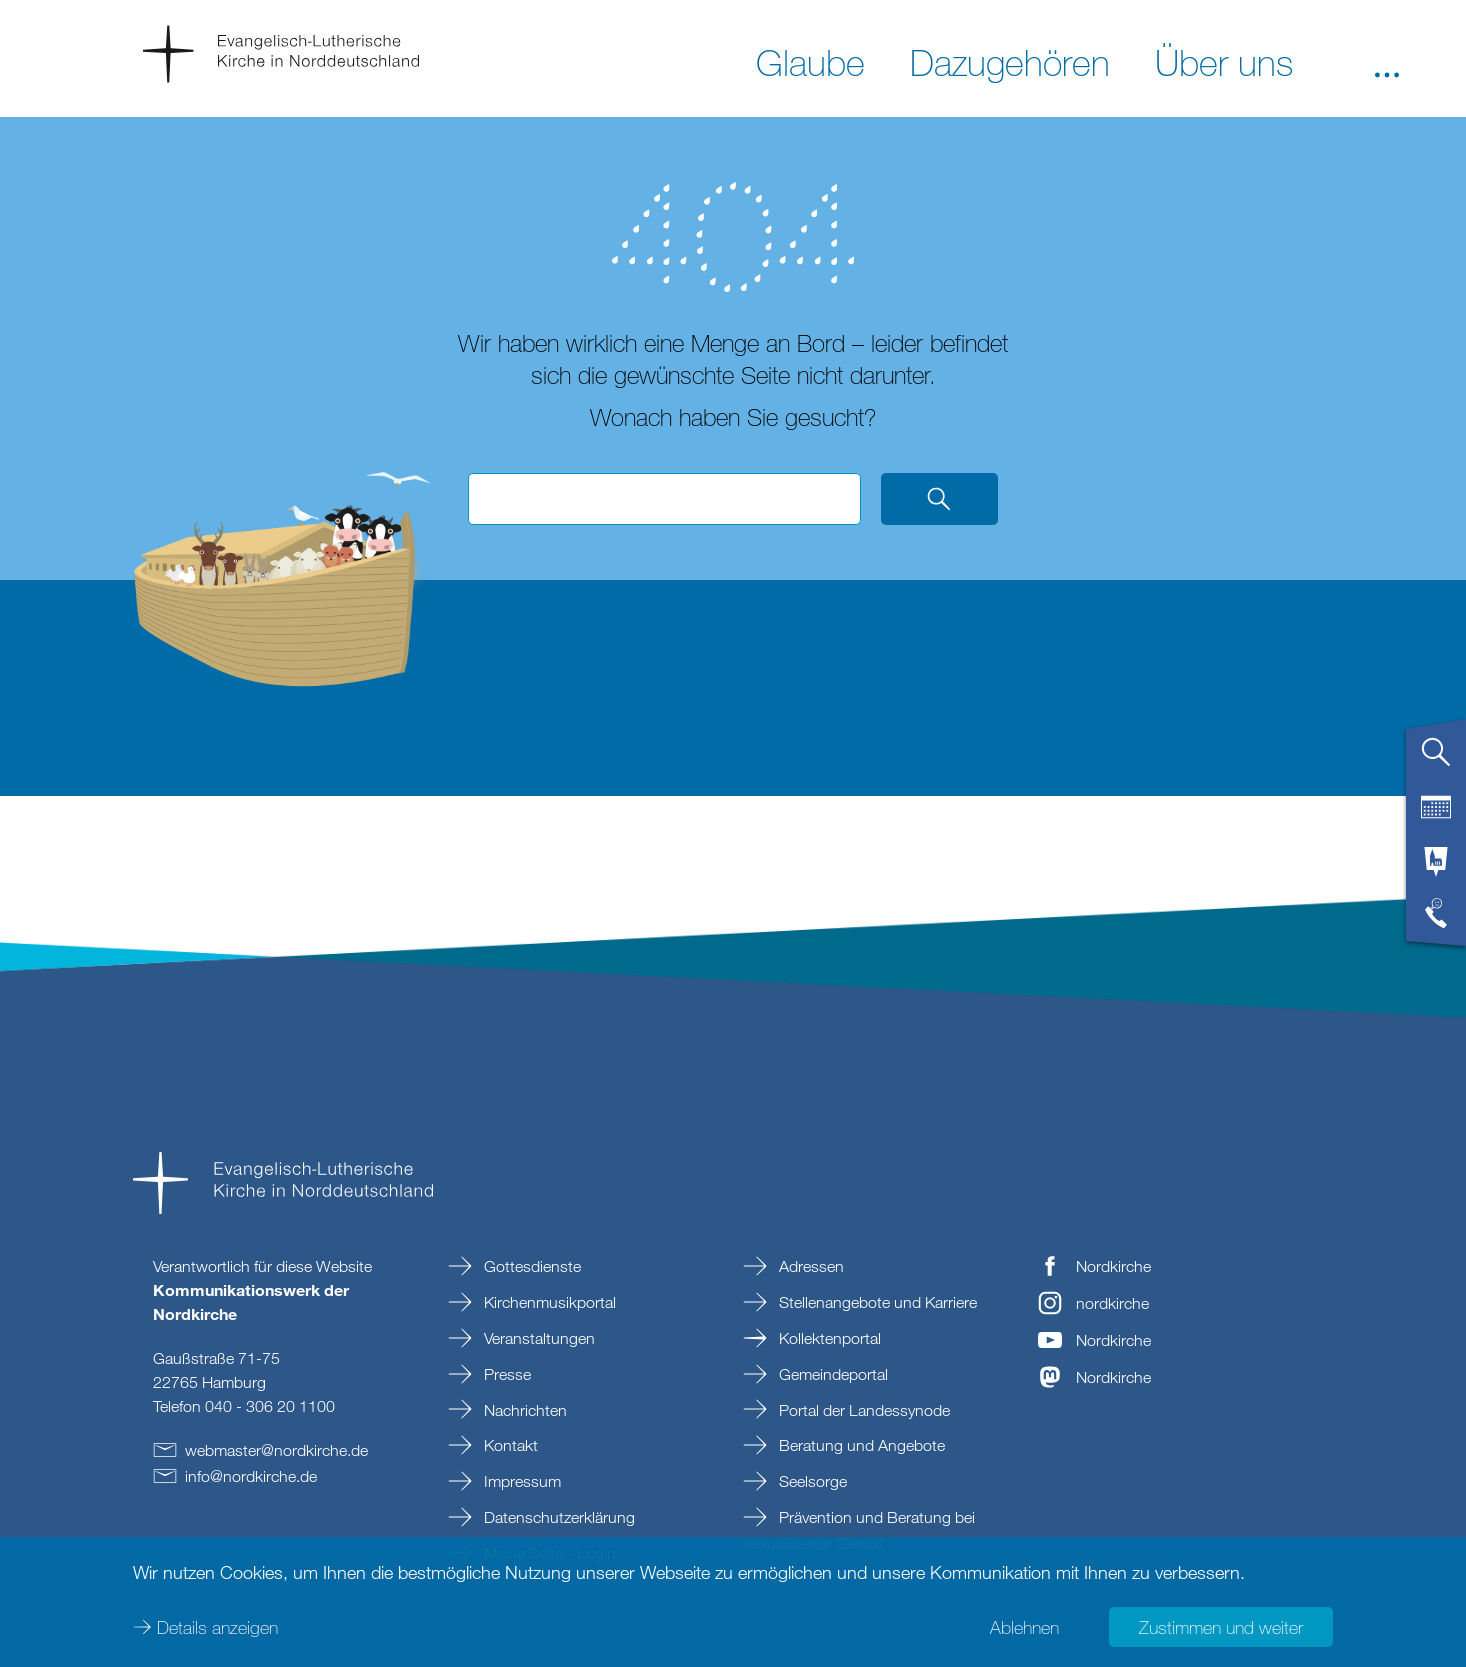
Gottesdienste (530, 1266)
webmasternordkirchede (276, 1450)
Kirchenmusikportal (548, 1302)
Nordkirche (1113, 1266)
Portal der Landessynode (862, 1410)
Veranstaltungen (537, 1338)
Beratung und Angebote (860, 1445)
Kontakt (509, 1445)
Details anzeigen (217, 1627)
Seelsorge (811, 1481)
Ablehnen (1024, 1627)
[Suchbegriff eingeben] (664, 499)
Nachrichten (523, 1410)
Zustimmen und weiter (1221, 1627)
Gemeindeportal (831, 1374)
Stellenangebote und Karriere (876, 1302)
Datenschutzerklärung (557, 1517)
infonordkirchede (251, 1476)
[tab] (1436, 760)
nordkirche (1112, 1303)
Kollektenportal (828, 1338)
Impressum (520, 1481)
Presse (505, 1374)
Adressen (809, 1266)
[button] (1387, 61)
